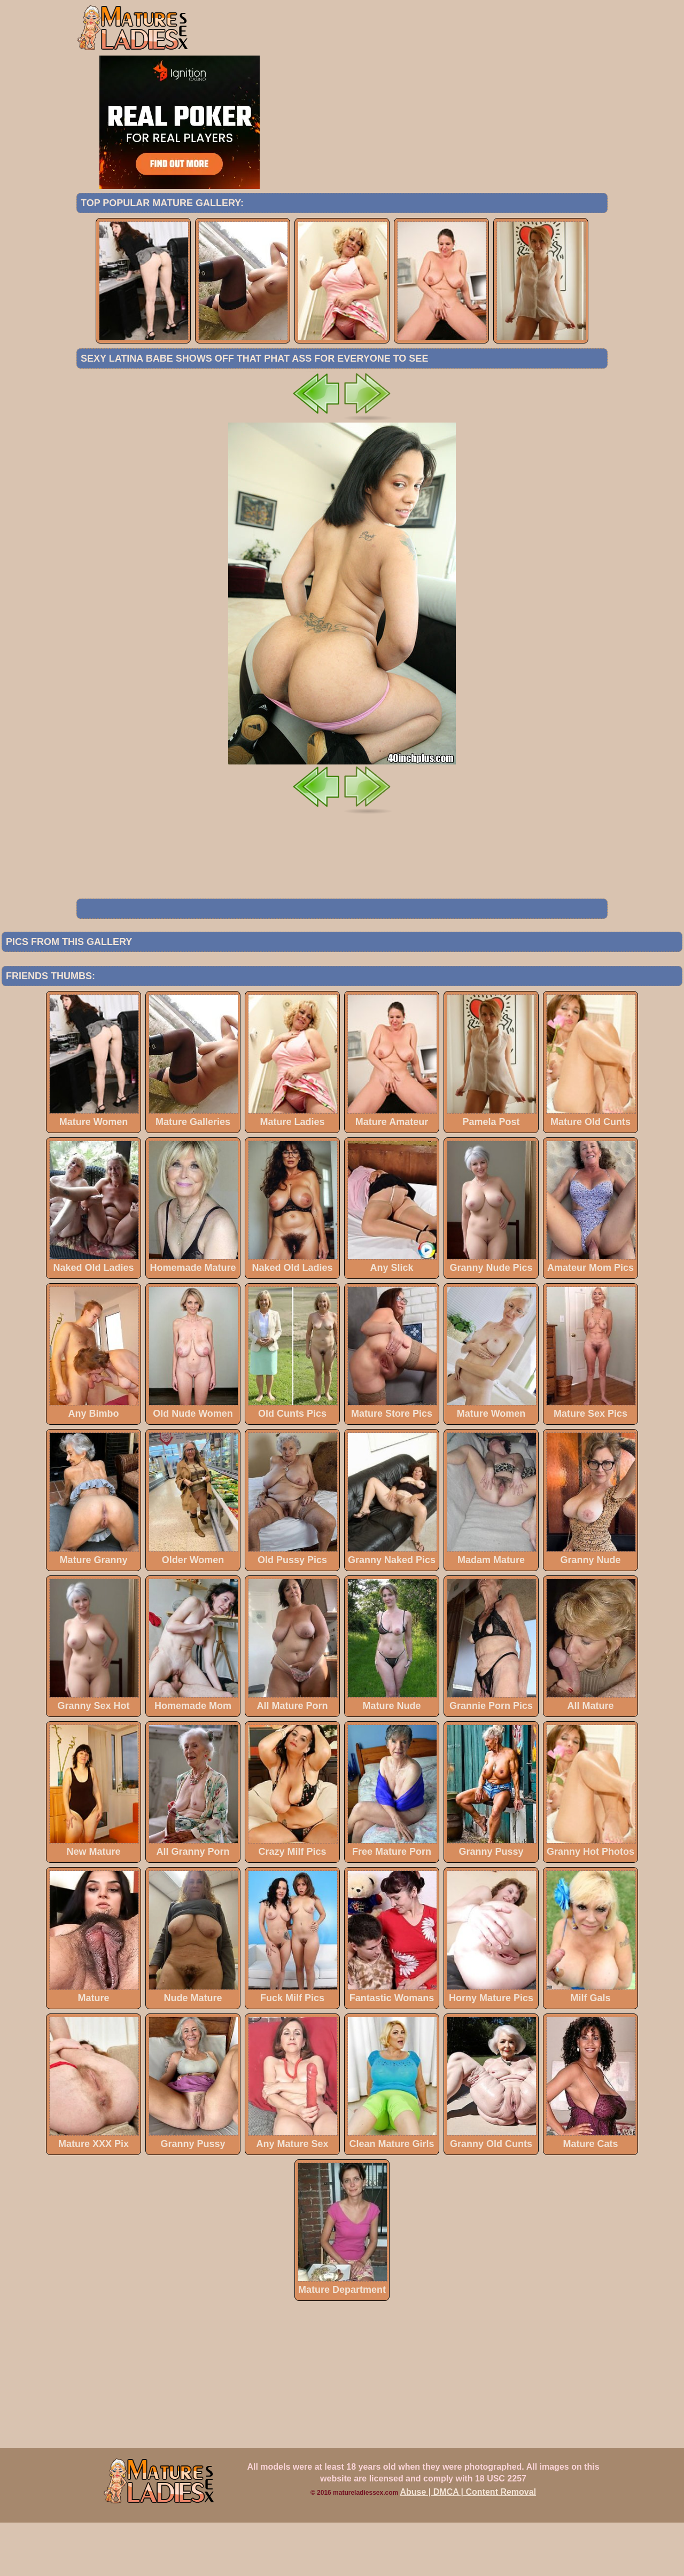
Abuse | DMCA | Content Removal (468, 2545)
